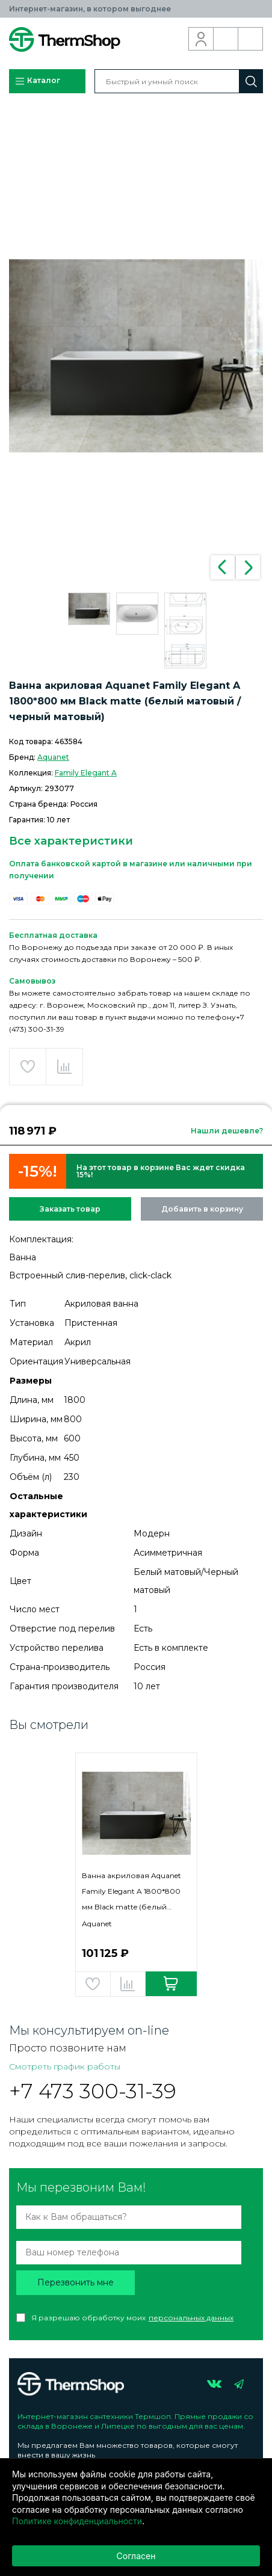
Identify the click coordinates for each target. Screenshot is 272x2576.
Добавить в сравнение (64, 1067)
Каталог (37, 81)
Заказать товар (70, 1208)
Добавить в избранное (28, 1067)
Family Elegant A (86, 772)
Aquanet (53, 757)
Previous (223, 567)
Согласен (136, 2556)
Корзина (250, 39)
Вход (201, 39)
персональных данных (191, 2317)
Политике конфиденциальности (77, 2521)
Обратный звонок (226, 39)
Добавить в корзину (202, 1208)
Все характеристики (71, 841)
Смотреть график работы (64, 2066)
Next (248, 567)
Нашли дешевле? (227, 1130)
